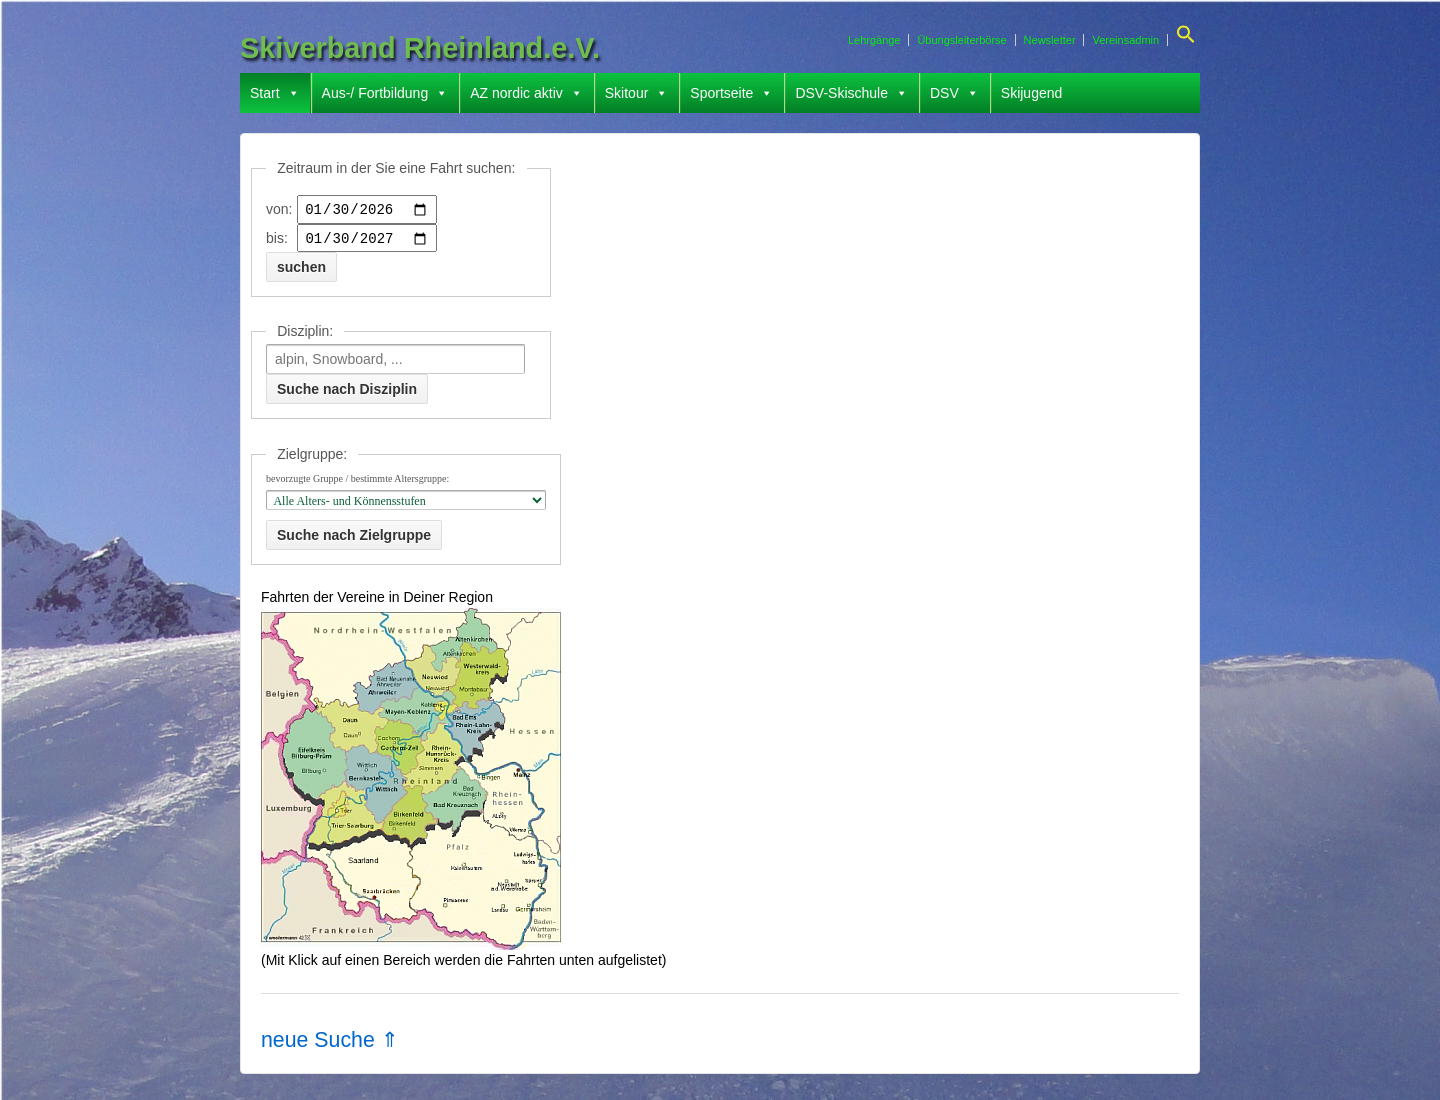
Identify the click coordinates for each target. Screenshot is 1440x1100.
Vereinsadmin (1125, 40)
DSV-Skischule (851, 93)
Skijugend (1032, 93)
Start (275, 93)
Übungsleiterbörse (961, 40)
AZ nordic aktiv (526, 93)
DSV (954, 93)
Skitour (637, 93)
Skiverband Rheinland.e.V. (420, 48)
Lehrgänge (874, 40)
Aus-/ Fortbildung (385, 93)
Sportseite (731, 93)
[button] (1183, 40)
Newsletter (1050, 40)
